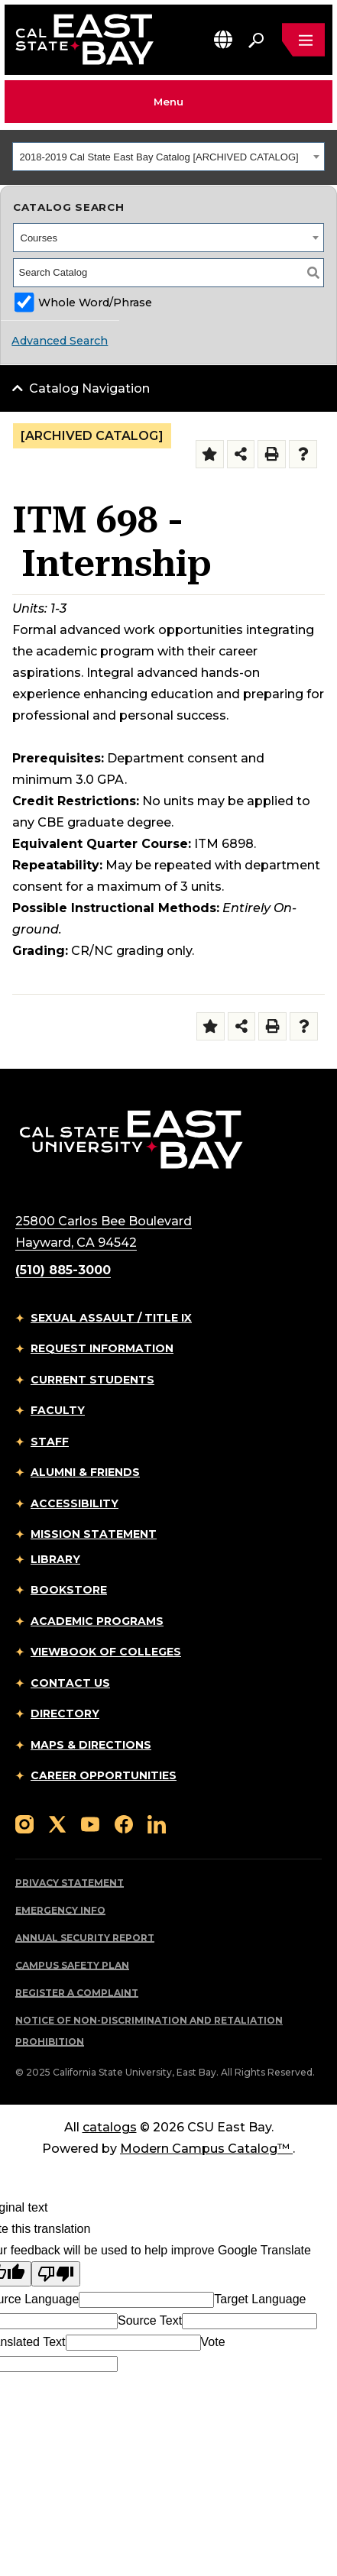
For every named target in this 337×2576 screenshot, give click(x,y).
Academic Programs (97, 1621)
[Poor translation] (55, 2273)
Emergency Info (60, 1910)
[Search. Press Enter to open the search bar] (256, 39)
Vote (213, 2341)
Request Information (102, 1348)
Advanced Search (59, 341)
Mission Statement (94, 1534)
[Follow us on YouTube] (90, 1823)
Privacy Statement (69, 1882)
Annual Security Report (84, 1937)
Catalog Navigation (89, 388)
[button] (223, 39)
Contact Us (70, 1683)
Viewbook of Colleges (106, 1652)
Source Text (150, 2320)
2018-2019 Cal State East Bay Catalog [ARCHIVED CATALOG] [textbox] (159, 157)
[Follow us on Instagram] (24, 1823)
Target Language (260, 2299)
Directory (65, 1713)
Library (55, 1559)
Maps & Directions (91, 1745)
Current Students (92, 1380)
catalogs (110, 2127)
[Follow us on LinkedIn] (156, 1823)
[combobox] (168, 156)
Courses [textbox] (39, 238)
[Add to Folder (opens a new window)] (210, 454)
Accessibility (74, 1503)
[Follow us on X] (57, 1823)
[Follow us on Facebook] (124, 1823)
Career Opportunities (104, 1775)
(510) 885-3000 (63, 1270)
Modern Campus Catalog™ (206, 2148)
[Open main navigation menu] (303, 40)
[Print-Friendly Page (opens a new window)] (272, 454)
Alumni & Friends (85, 1472)
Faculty (58, 1410)
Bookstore (69, 1590)
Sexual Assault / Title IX (111, 1318)
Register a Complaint (76, 1992)
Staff (50, 1441)
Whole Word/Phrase (95, 302)
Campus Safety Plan (72, 1965)
